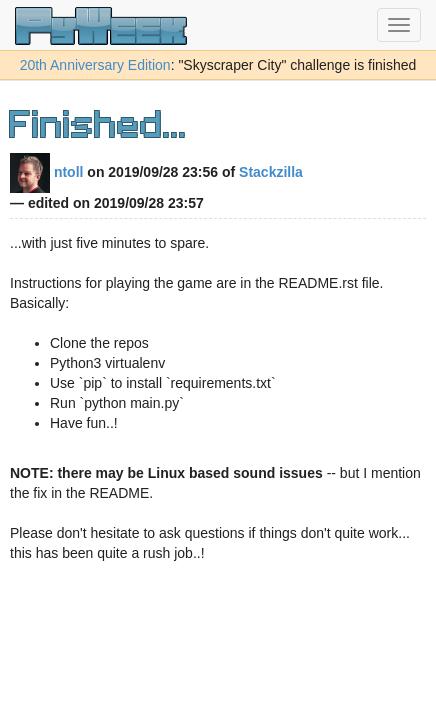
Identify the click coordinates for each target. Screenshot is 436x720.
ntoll (46, 172)
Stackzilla (271, 172)
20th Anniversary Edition (95, 65)
